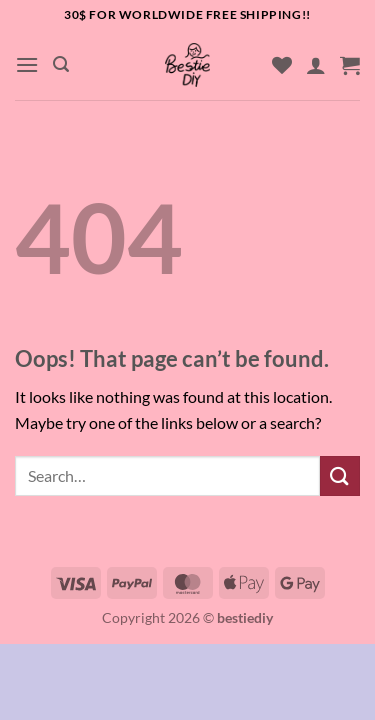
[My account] (316, 65)
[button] (27, 64)
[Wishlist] (282, 65)
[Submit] (340, 475)
